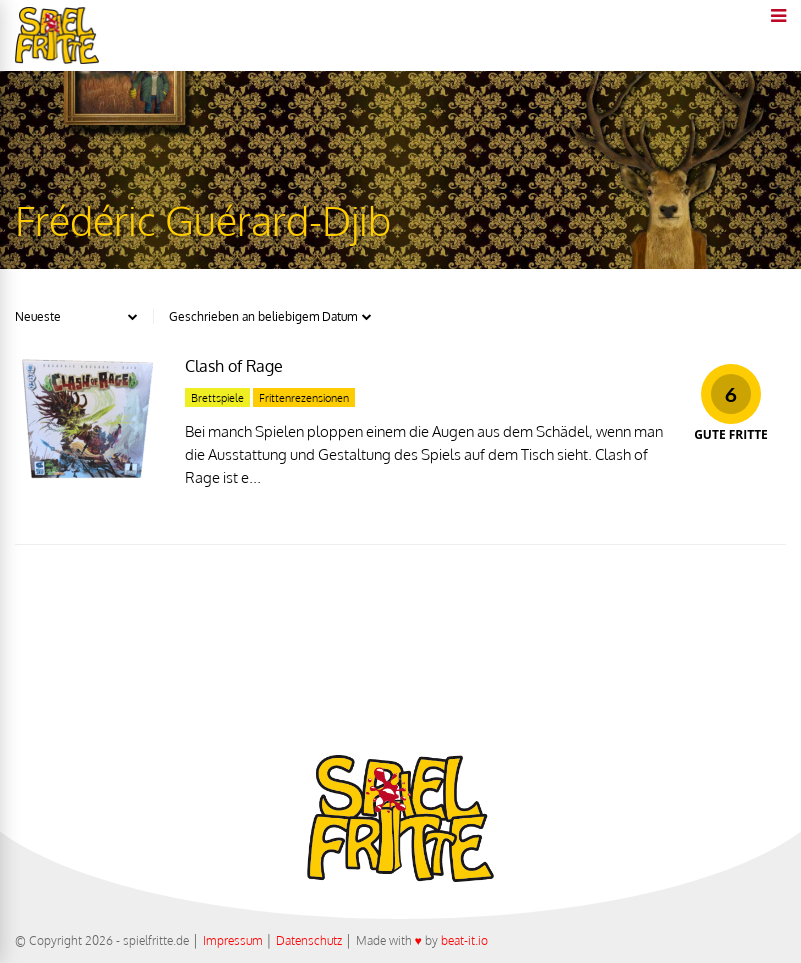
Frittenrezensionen (304, 398)
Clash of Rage (234, 366)
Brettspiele (217, 398)
